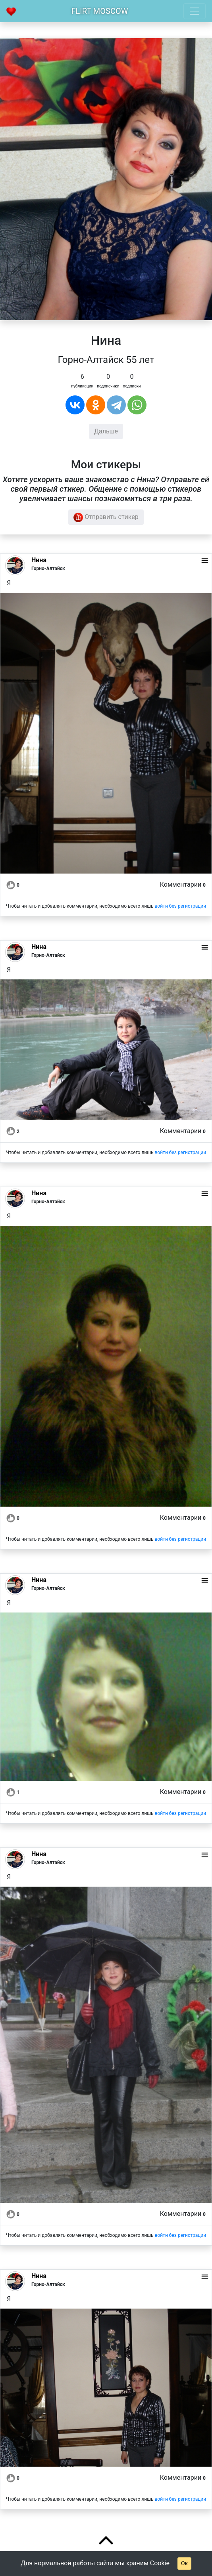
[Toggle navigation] (194, 11)
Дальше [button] (106, 431)
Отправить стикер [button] (106, 517)
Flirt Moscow (99, 11)
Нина (38, 560)
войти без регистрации (180, 906)
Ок (184, 2563)
